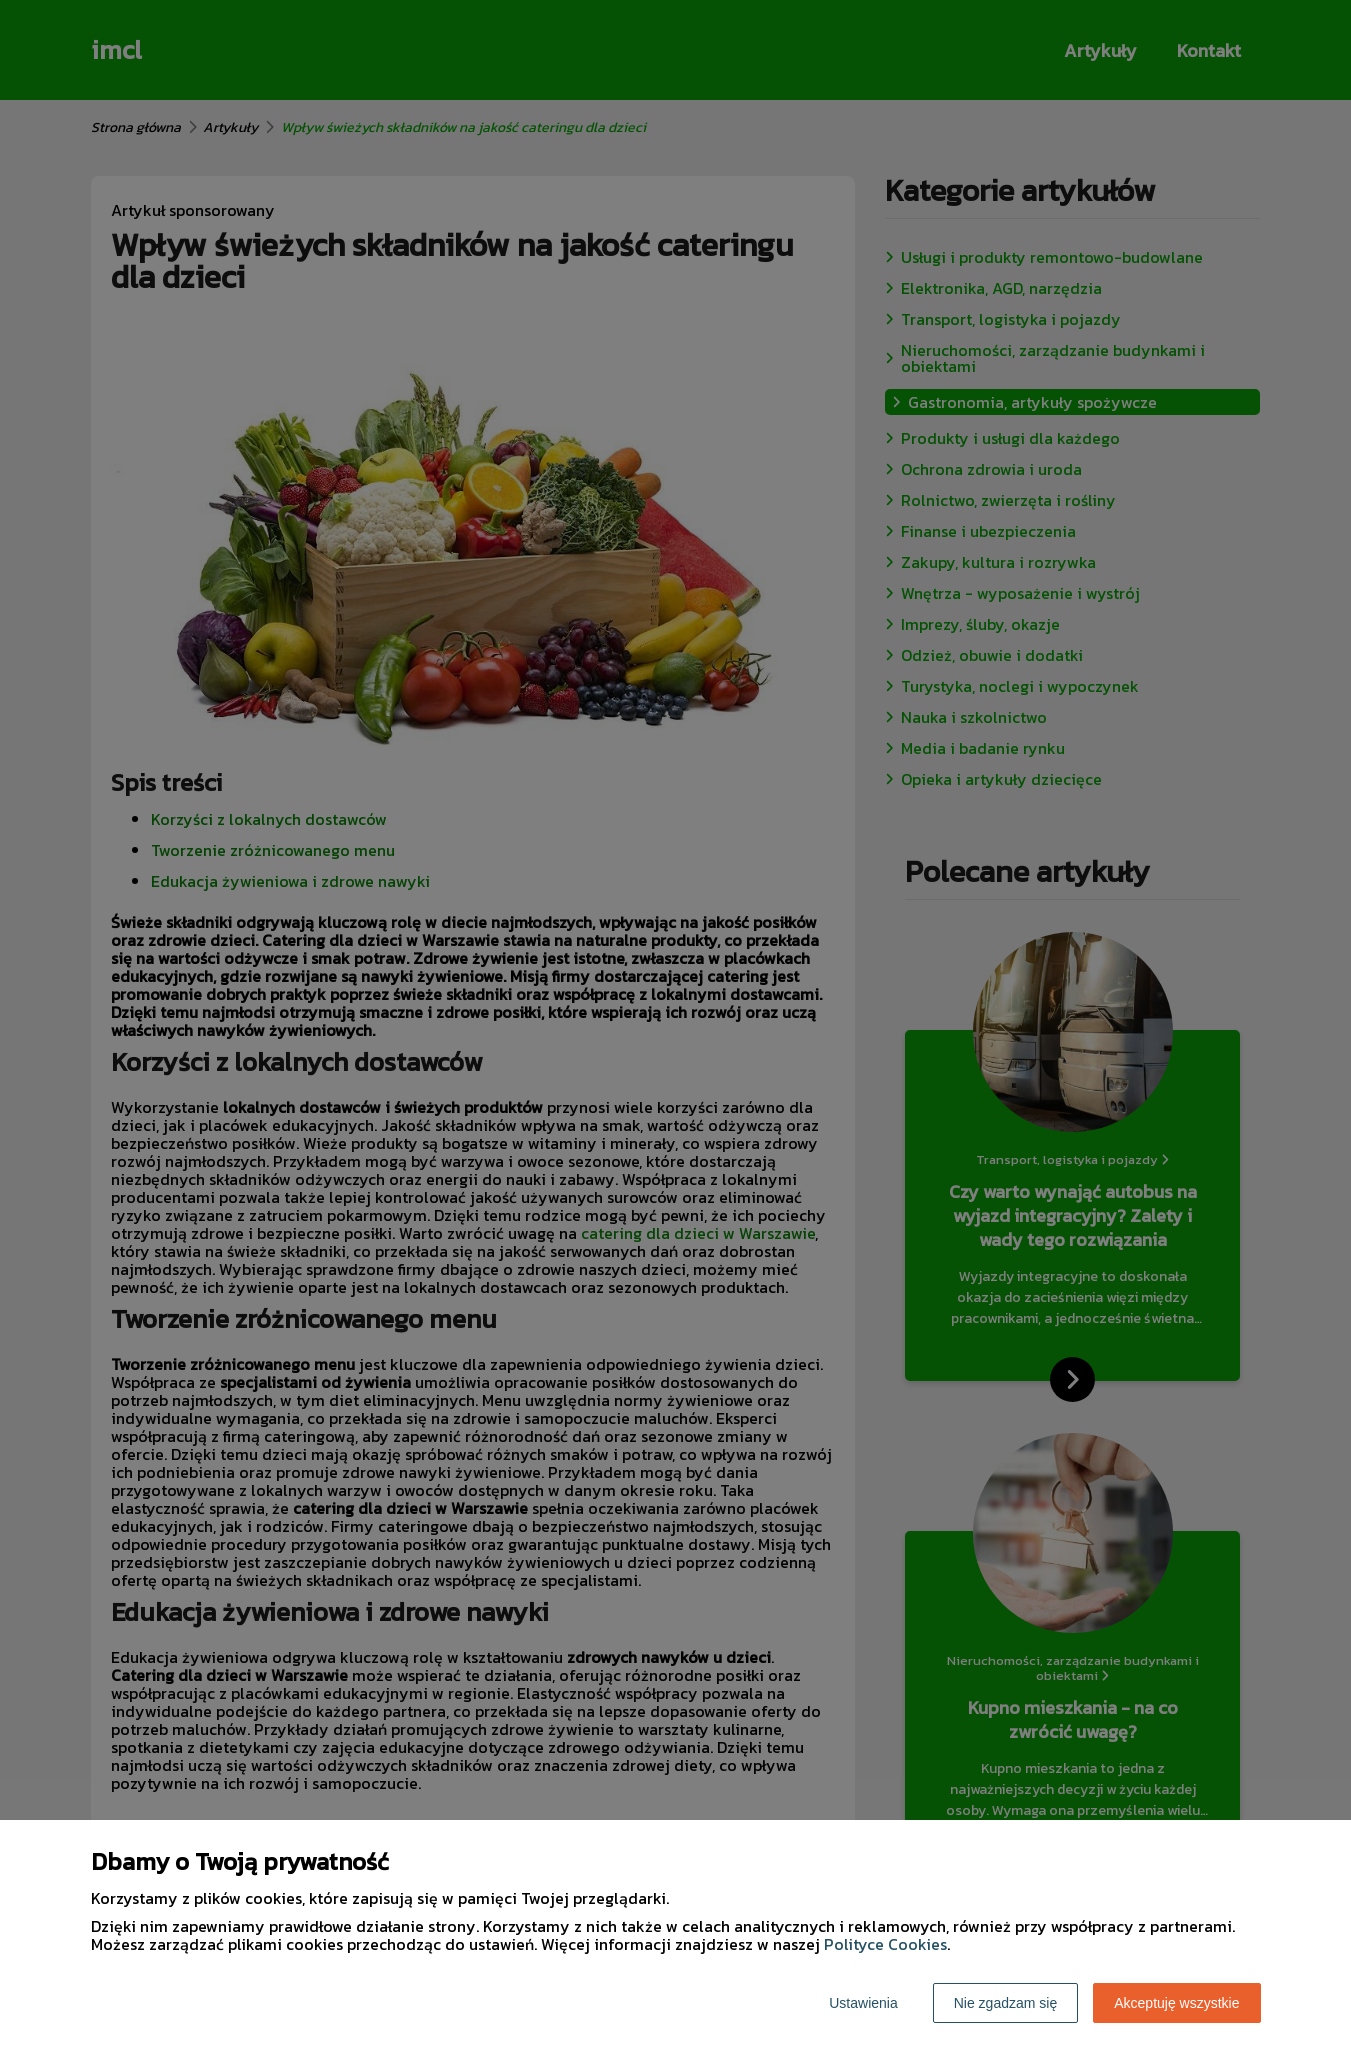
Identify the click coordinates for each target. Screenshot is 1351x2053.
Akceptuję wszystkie (1176, 2003)
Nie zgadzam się (1006, 2003)
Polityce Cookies (885, 1944)
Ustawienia (863, 2003)
